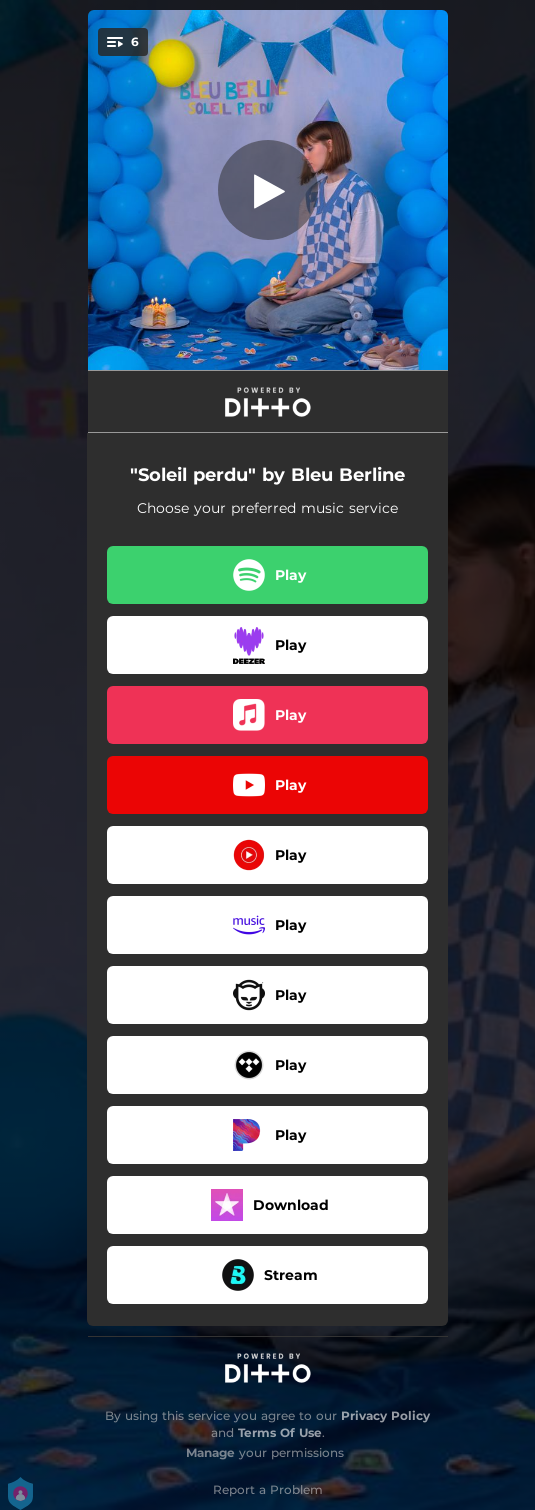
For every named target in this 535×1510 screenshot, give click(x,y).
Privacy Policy (385, 1415)
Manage (210, 1452)
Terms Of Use (280, 1432)
